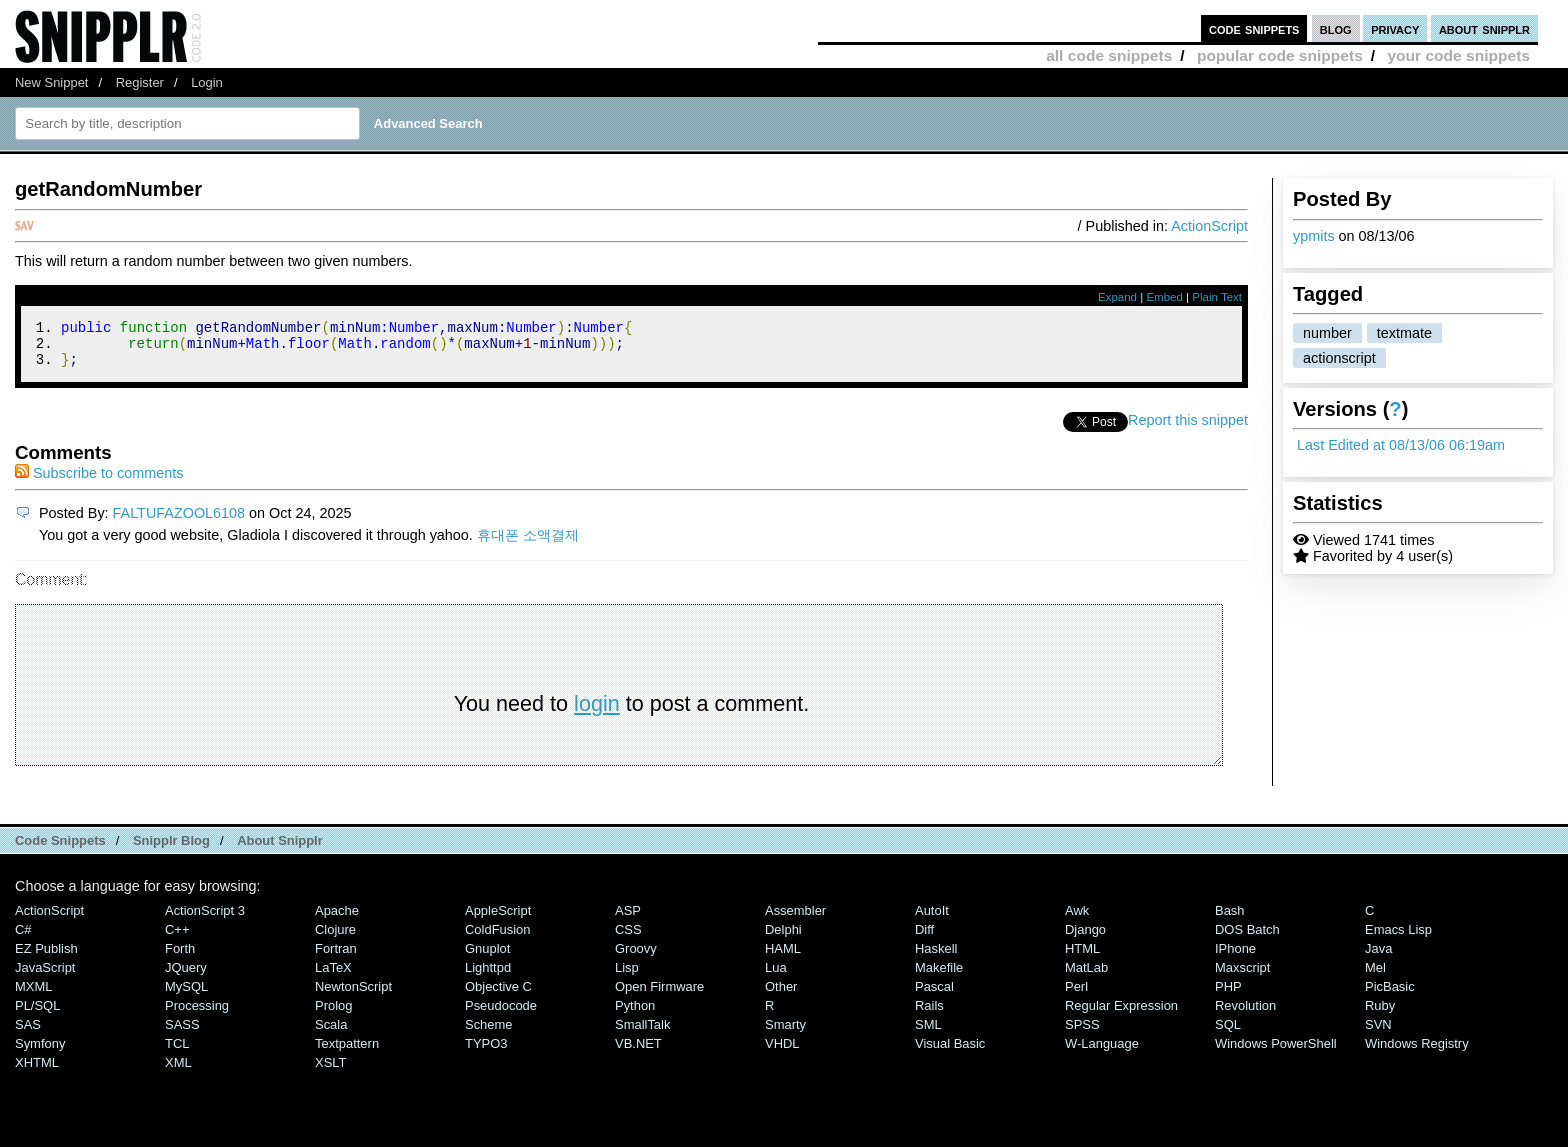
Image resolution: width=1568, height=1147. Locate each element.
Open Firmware (659, 995)
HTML (1082, 957)
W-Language (1102, 1052)
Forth (180, 957)
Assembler (795, 919)
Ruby (1380, 1014)
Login (207, 82)
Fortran (336, 957)
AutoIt (932, 919)
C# (23, 938)
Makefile (939, 976)
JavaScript (45, 976)
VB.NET (638, 1052)
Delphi (783, 938)
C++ (177, 938)
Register (140, 82)
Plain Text (1217, 297)
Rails (929, 1014)
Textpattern (347, 1052)
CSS (628, 938)
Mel (1375, 976)
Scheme (489, 1033)
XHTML (37, 1071)
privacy (1395, 28)
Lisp (627, 976)
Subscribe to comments (99, 482)
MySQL (186, 995)
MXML (33, 995)
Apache (337, 919)
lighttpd (488, 976)
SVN (1378, 1033)
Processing (197, 1014)
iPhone (1235, 957)
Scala (331, 1033)
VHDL (782, 1052)
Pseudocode (501, 1014)
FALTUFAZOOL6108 (179, 522)
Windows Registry (1417, 1052)
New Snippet (51, 82)
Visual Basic (950, 1052)
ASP (628, 919)
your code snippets (1458, 55)
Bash (1230, 919)
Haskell (936, 957)
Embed (1164, 297)
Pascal (934, 995)
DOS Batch (1247, 938)
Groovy (636, 957)
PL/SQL (37, 1014)
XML (178, 1071)
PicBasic (1390, 995)
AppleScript (498, 919)
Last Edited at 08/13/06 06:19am (1401, 445)
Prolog (333, 1014)
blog (1336, 28)
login (597, 712)
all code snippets (1109, 55)
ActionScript (1209, 226)
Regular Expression (1121, 1014)
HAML (783, 957)
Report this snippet (1188, 429)
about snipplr (1484, 28)
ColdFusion (498, 938)
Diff (924, 938)
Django (1085, 938)
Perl (1076, 995)
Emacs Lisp (1398, 938)
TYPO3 (486, 1052)
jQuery (186, 976)
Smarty (785, 1033)
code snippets (1254, 28)
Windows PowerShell (1276, 1052)
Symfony (40, 1052)
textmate (1404, 333)
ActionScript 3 (205, 919)
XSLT (330, 1071)
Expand (1117, 297)
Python (635, 1014)
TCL (177, 1052)
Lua (776, 976)
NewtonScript (353, 995)
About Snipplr (280, 849)
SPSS (1082, 1033)
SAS (28, 1033)
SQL (1228, 1033)
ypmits (1314, 236)
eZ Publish (46, 957)
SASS (182, 1033)
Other (781, 995)
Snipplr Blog (171, 849)
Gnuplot (487, 957)
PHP (1228, 995)
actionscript (1339, 358)
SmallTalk (642, 1033)
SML (928, 1033)
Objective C (498, 995)
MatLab (1086, 976)
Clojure (335, 938)
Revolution (1245, 1014)
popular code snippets (1280, 55)
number (1327, 333)
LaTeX (333, 976)
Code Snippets (60, 849)
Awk (1077, 919)
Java (1378, 957)
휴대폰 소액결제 (528, 544)
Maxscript (1242, 976)
